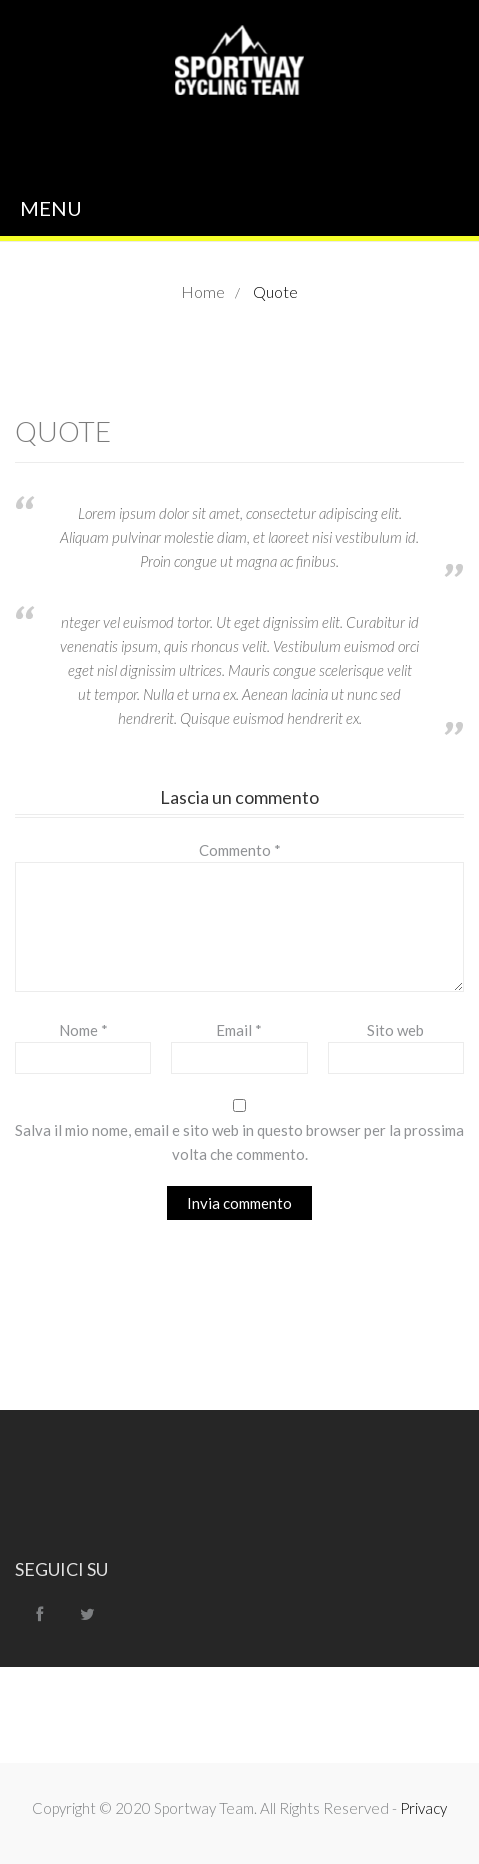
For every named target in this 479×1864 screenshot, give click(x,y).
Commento (240, 850)
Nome (83, 1030)
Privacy (423, 1808)
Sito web (395, 1030)
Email (239, 1030)
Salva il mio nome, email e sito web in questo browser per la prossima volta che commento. (239, 1142)
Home (203, 291)
